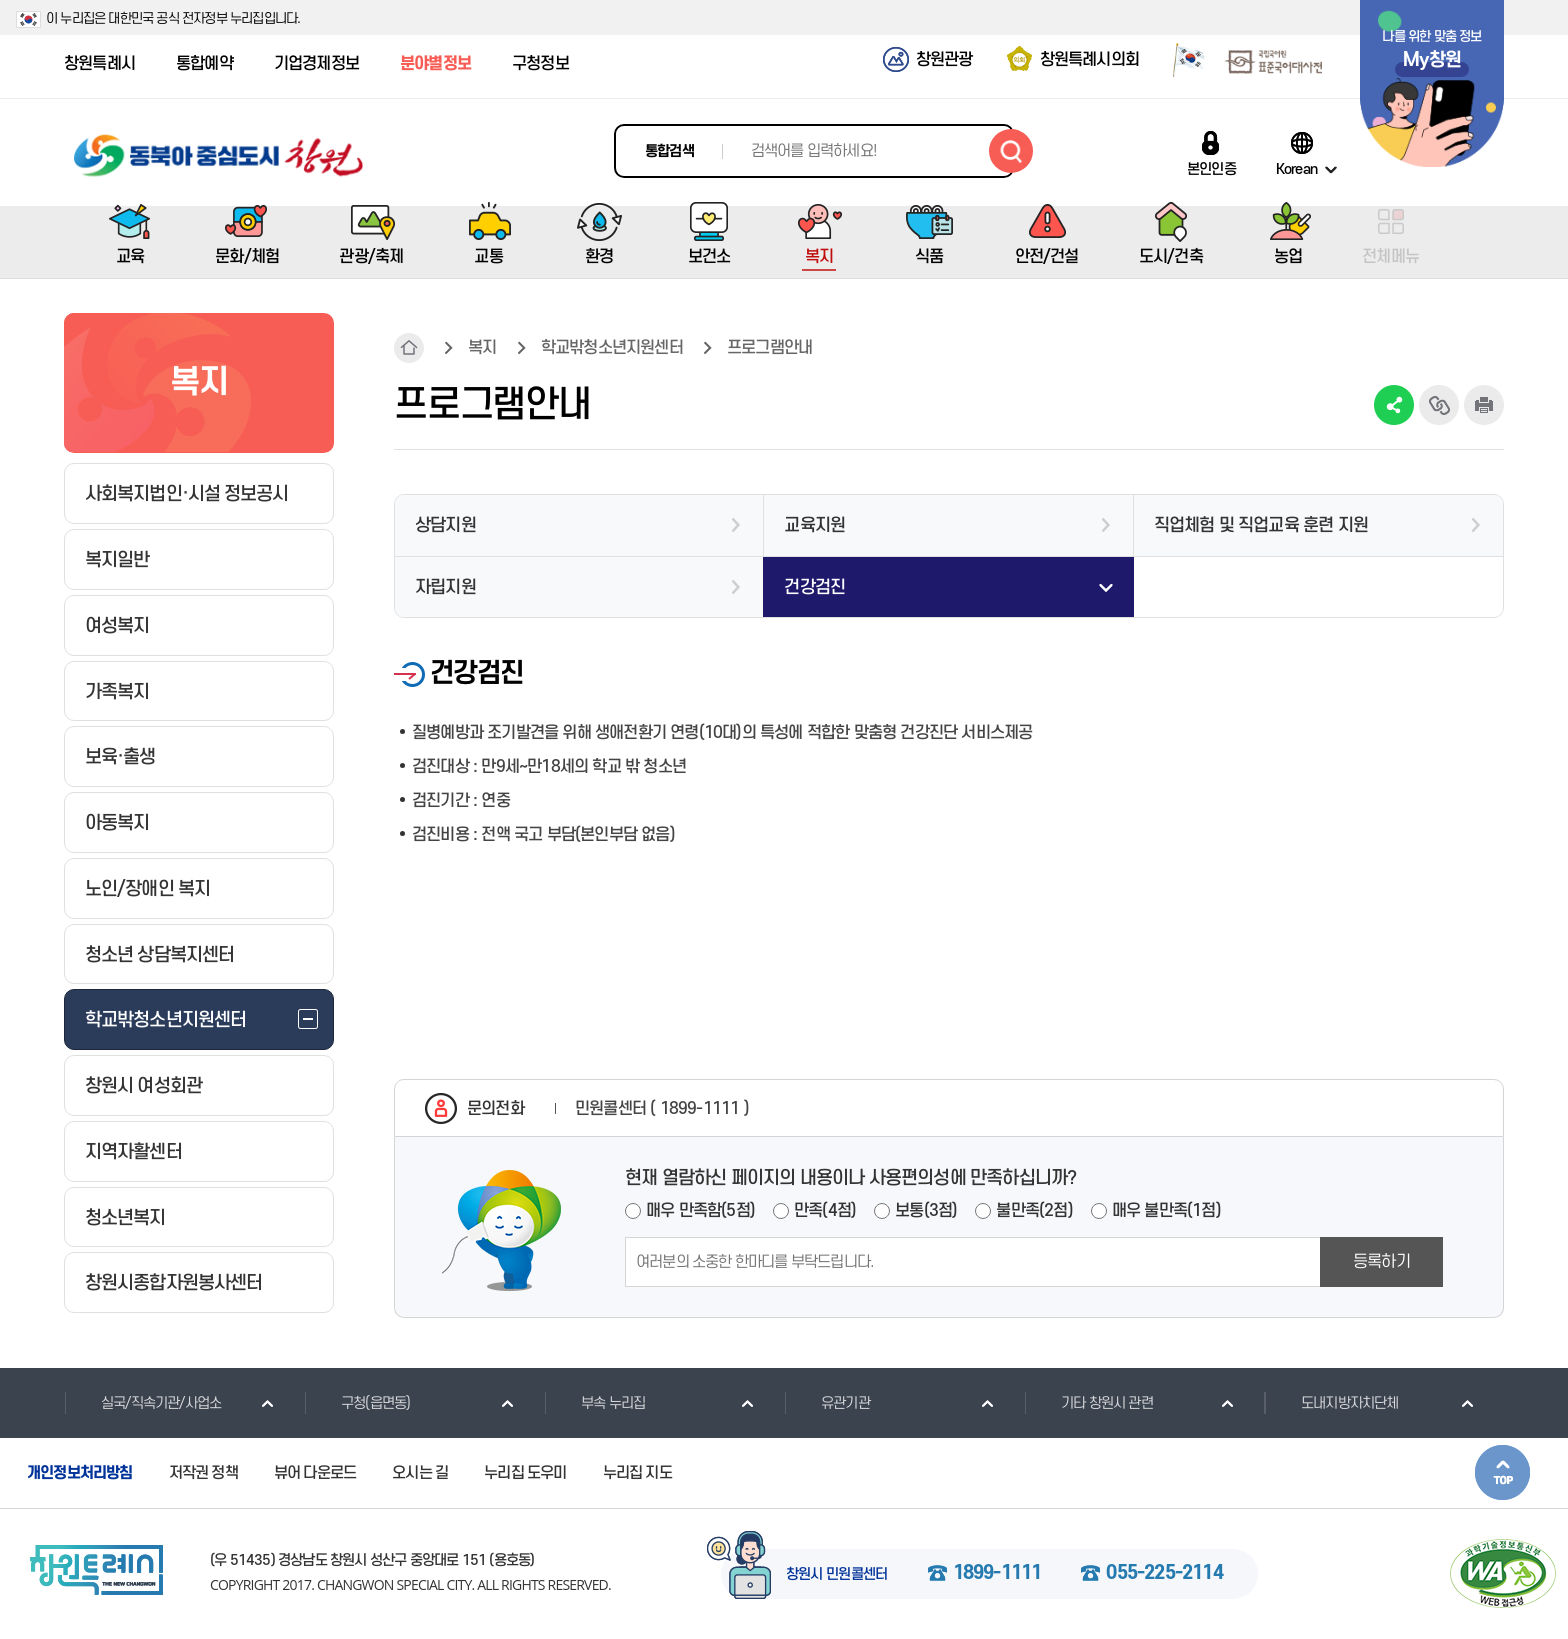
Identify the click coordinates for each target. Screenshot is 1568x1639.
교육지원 (814, 525)
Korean (1296, 169)
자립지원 (445, 587)
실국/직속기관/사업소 (142, 1403)
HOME (409, 348)
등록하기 (1381, 1262)
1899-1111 (997, 1574)
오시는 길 (420, 1473)
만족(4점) (825, 1211)
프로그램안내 (769, 348)
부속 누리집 (594, 1403)
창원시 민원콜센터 (837, 1575)
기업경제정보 (316, 64)
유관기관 (827, 1403)
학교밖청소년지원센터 (612, 348)
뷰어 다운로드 (315, 1473)
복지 (482, 348)
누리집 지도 (637, 1473)
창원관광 (944, 60)
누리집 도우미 (525, 1473)
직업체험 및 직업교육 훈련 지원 (1261, 525)
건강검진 (814, 587)
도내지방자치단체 (1331, 1403)
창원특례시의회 (1089, 60)
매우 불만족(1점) (1166, 1211)
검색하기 (1011, 151)
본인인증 (1211, 169)
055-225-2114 (1164, 1574)
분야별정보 (435, 64)
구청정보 (540, 64)
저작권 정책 (203, 1473)
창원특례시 (99, 64)
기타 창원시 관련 (1088, 1403)
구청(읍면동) (357, 1403)
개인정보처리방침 (80, 1473)
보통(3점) (926, 1211)
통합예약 (204, 64)
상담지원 (445, 525)
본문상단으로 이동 (1502, 1472)
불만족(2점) (1034, 1211)
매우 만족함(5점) (700, 1211)
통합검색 (669, 151)
